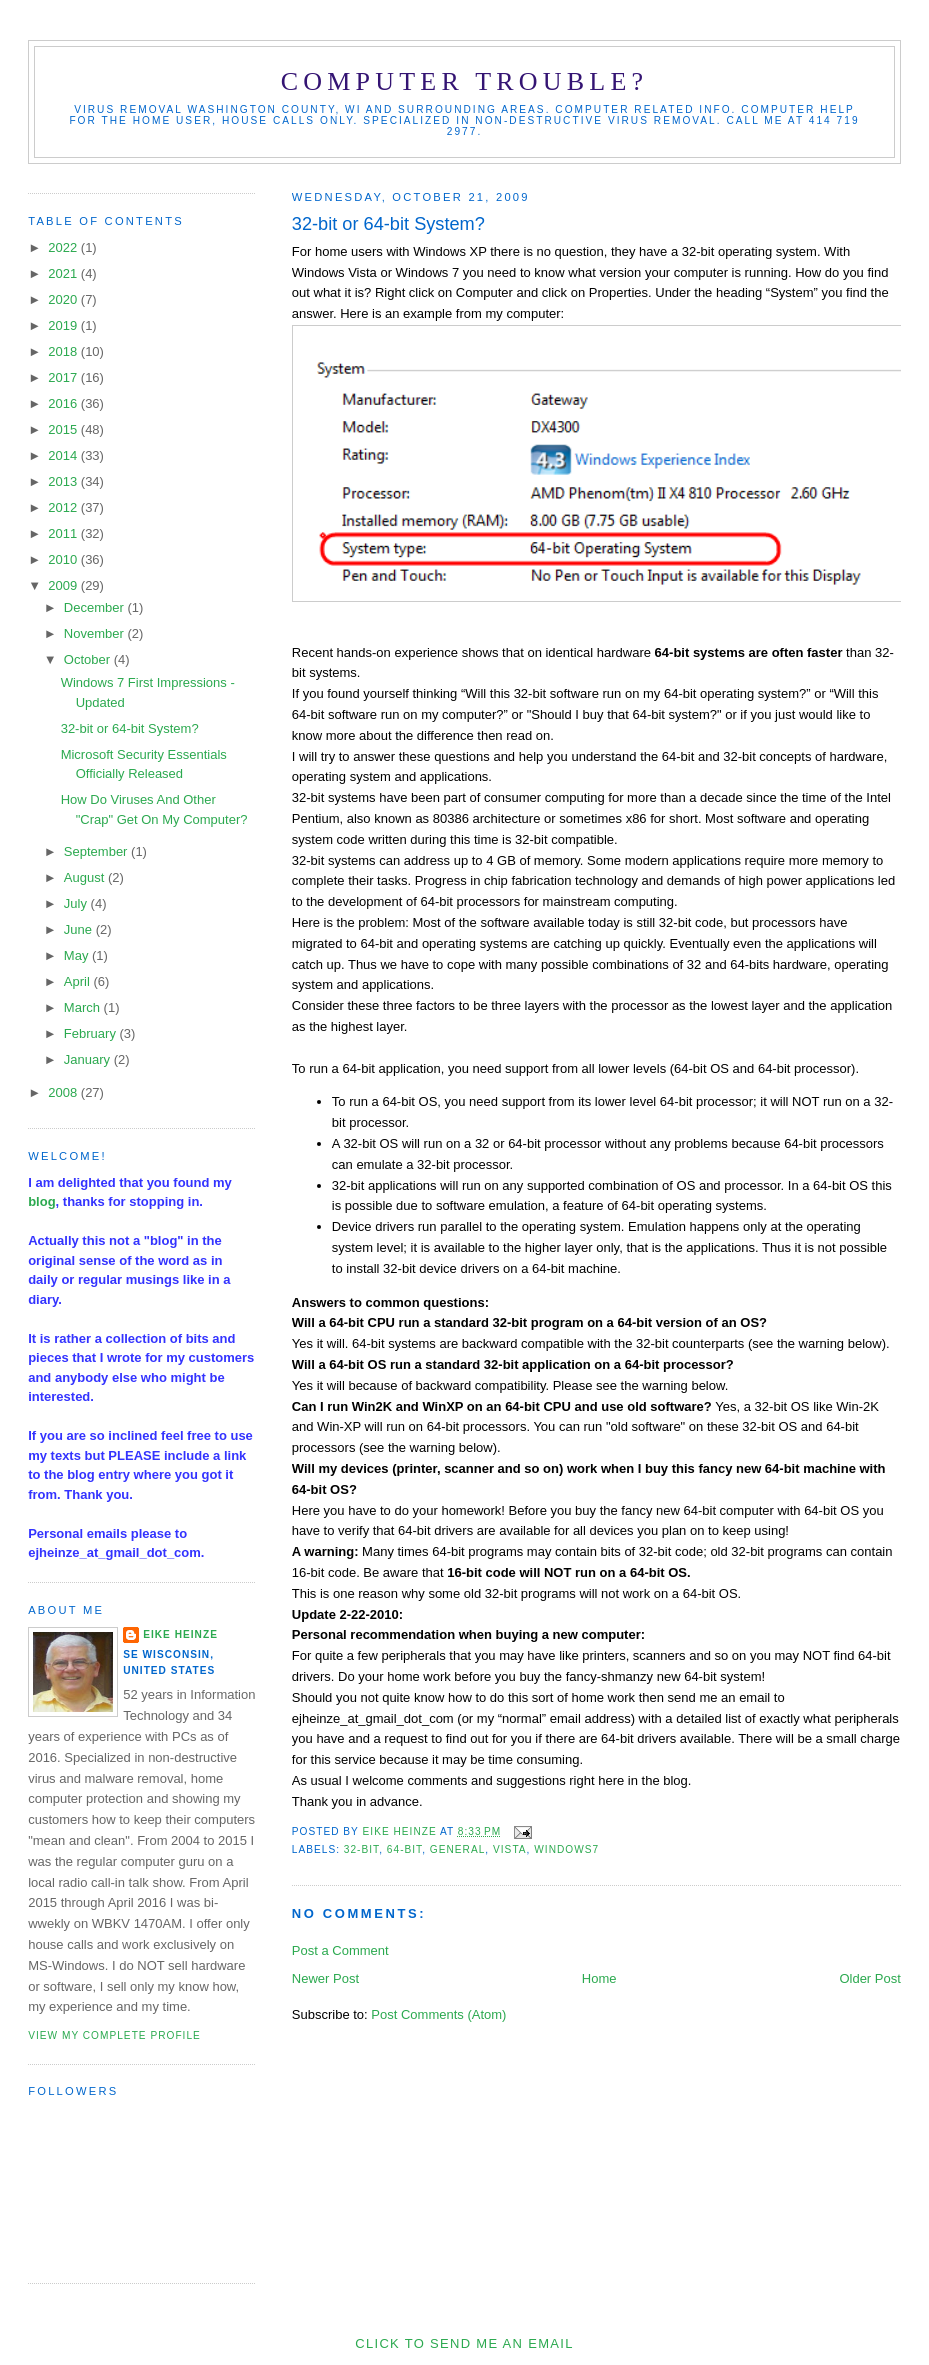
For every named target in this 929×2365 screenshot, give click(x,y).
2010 (64, 559)
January (89, 1059)
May (78, 955)
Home (599, 1978)
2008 (64, 1092)
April (79, 981)
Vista (510, 1849)
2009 (64, 585)
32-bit (361, 1849)
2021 (64, 273)
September (97, 851)
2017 (64, 377)
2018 (64, 351)
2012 (64, 507)
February (92, 1033)
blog (41, 1201)
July (77, 903)
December (96, 607)
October (89, 659)
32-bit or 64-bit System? (130, 728)
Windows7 (566, 1849)
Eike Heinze (180, 1634)
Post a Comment (340, 1950)
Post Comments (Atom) (438, 2014)
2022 (64, 247)
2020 (64, 299)
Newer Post (325, 1978)
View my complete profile (114, 2035)
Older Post (869, 1978)
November (96, 633)
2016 (64, 403)
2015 (64, 429)
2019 (64, 325)
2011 (64, 533)
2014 (64, 455)
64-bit (404, 1849)
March (84, 1007)
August (86, 877)
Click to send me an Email (464, 2343)
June (80, 929)
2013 (64, 481)
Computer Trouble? (464, 81)
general (458, 1849)
